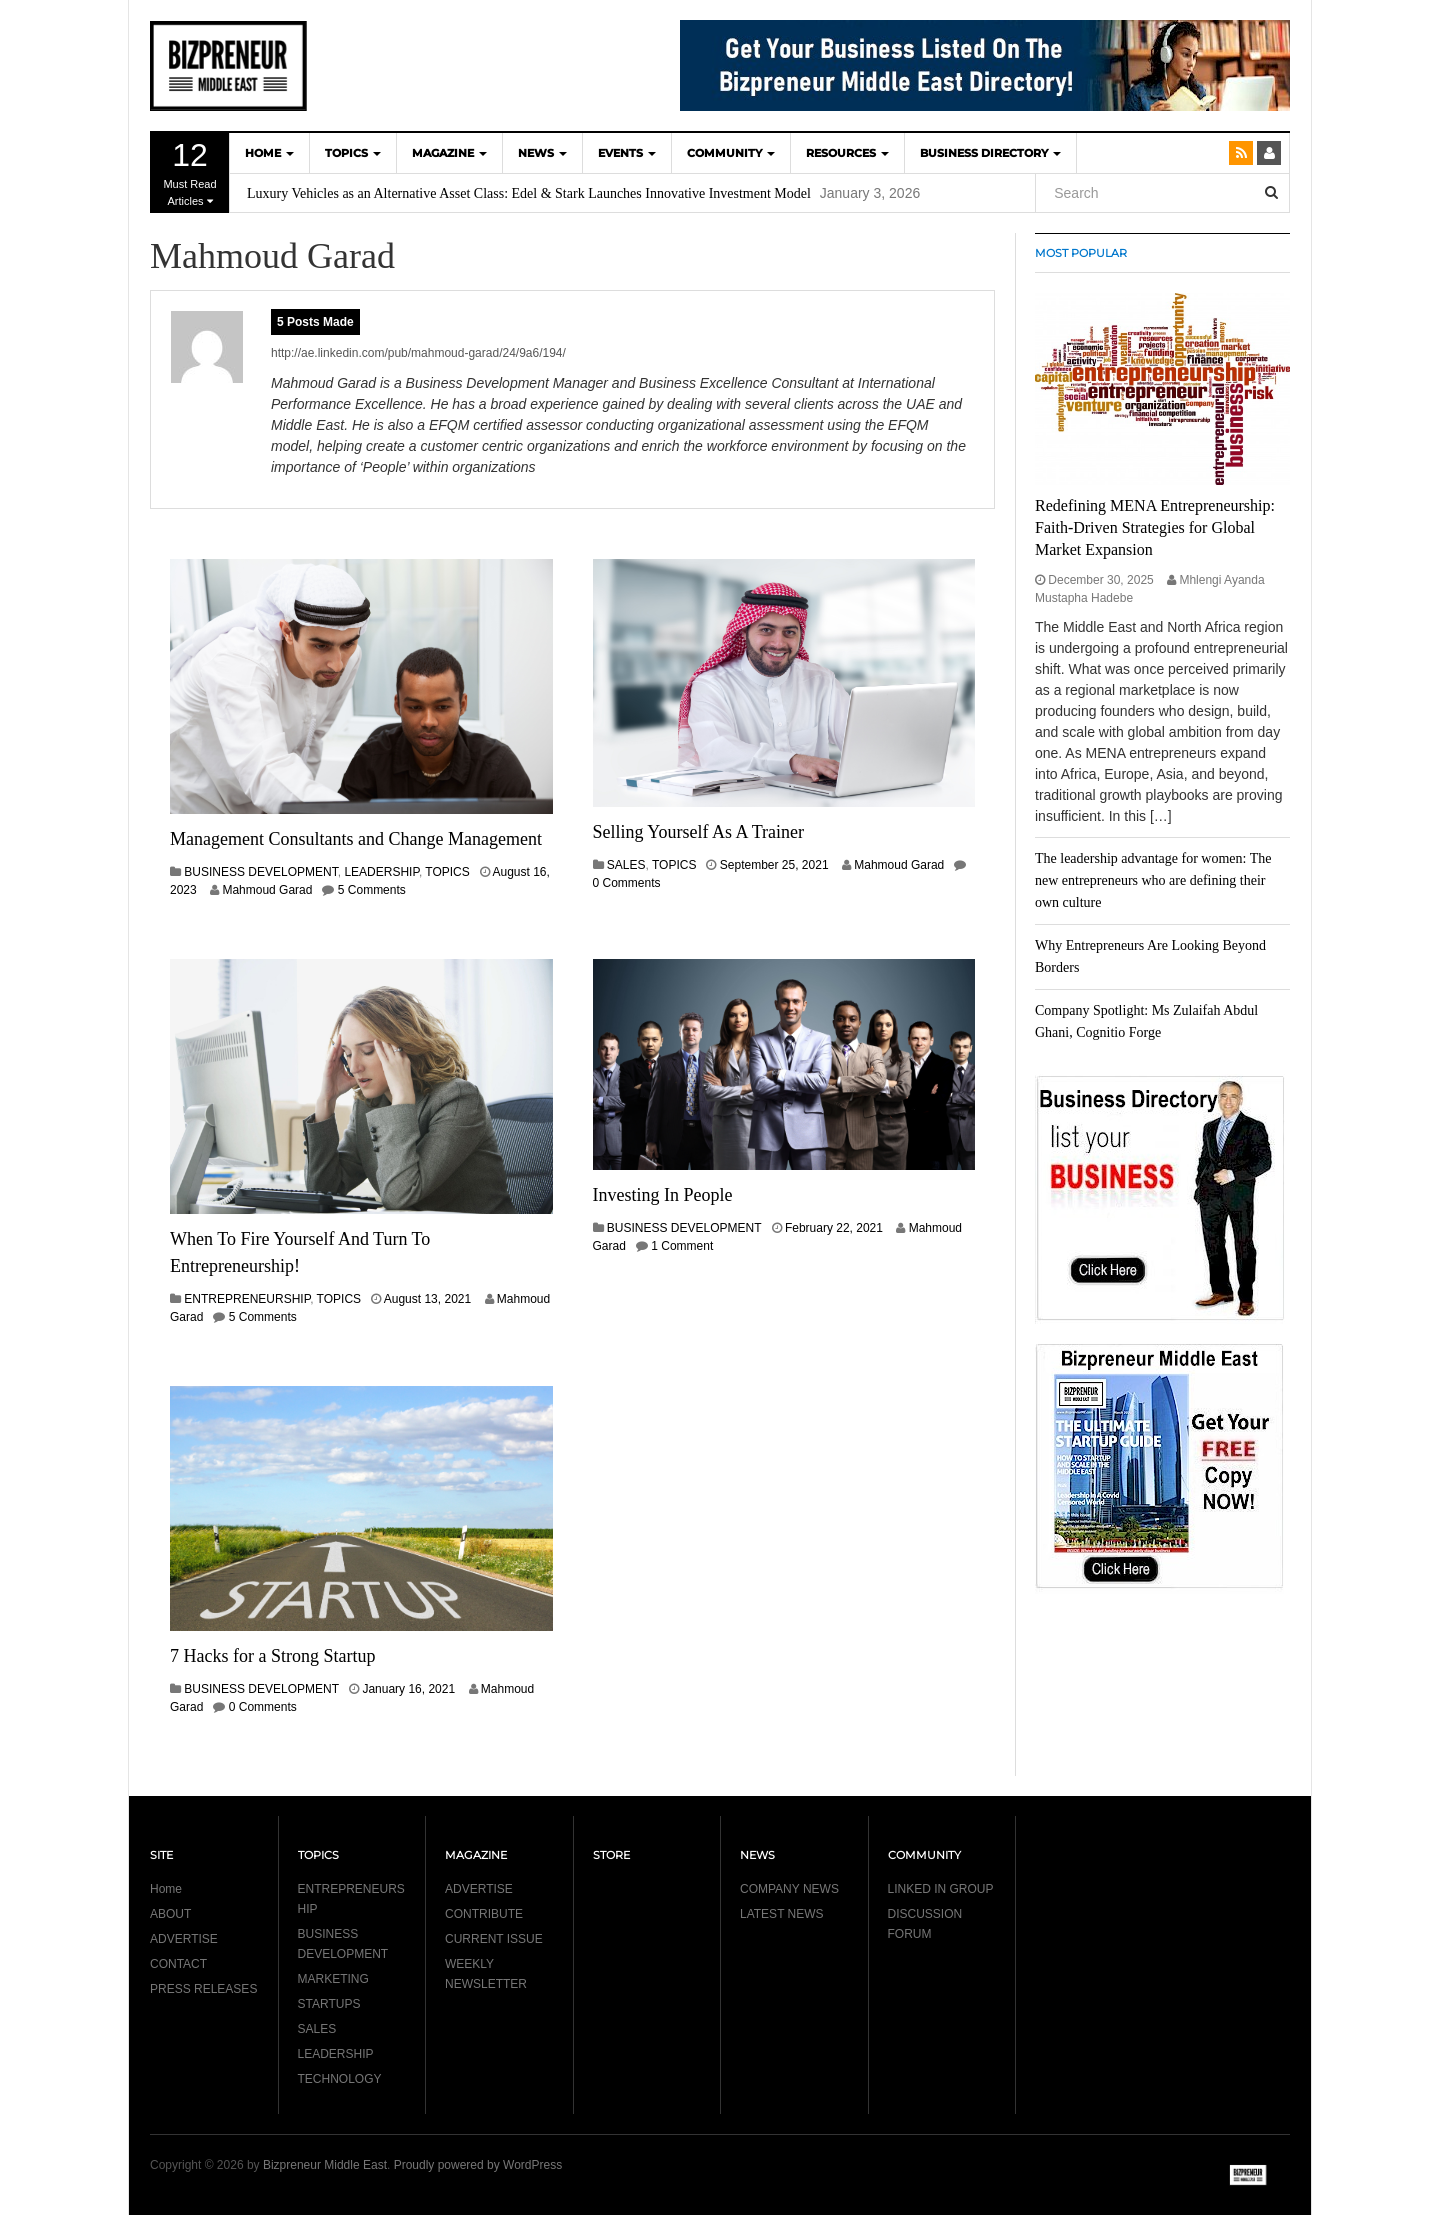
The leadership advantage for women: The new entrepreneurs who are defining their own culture (1153, 880)
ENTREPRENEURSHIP (247, 1299)
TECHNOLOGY (340, 2079)
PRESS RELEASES (203, 1989)
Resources (847, 153)
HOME (269, 153)
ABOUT (170, 1914)
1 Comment (682, 1246)
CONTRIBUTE (484, 1914)
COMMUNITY (731, 153)
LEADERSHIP (381, 872)
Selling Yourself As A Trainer (699, 832)
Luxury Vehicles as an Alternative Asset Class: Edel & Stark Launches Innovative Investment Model (529, 193)
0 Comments (627, 883)
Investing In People (663, 1195)
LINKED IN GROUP (941, 1889)
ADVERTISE (184, 1939)
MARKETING (333, 1979)
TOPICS (353, 153)
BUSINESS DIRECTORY (990, 153)
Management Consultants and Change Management (356, 839)
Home (166, 1889)
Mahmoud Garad (267, 890)
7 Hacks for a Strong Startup (272, 1656)
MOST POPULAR (1081, 253)
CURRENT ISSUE (494, 1939)
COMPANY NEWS (789, 1889)
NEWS (542, 153)
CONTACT (178, 1964)
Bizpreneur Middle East (325, 2165)
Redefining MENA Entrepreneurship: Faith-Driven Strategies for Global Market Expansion (1155, 527)
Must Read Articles (190, 172)
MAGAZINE (449, 153)
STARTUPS (329, 2004)
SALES (626, 865)
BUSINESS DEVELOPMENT (260, 872)
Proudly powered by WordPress (478, 2165)
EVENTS (627, 153)
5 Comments (372, 890)
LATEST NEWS (782, 1914)
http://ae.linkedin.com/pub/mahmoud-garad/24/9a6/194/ (418, 353)
